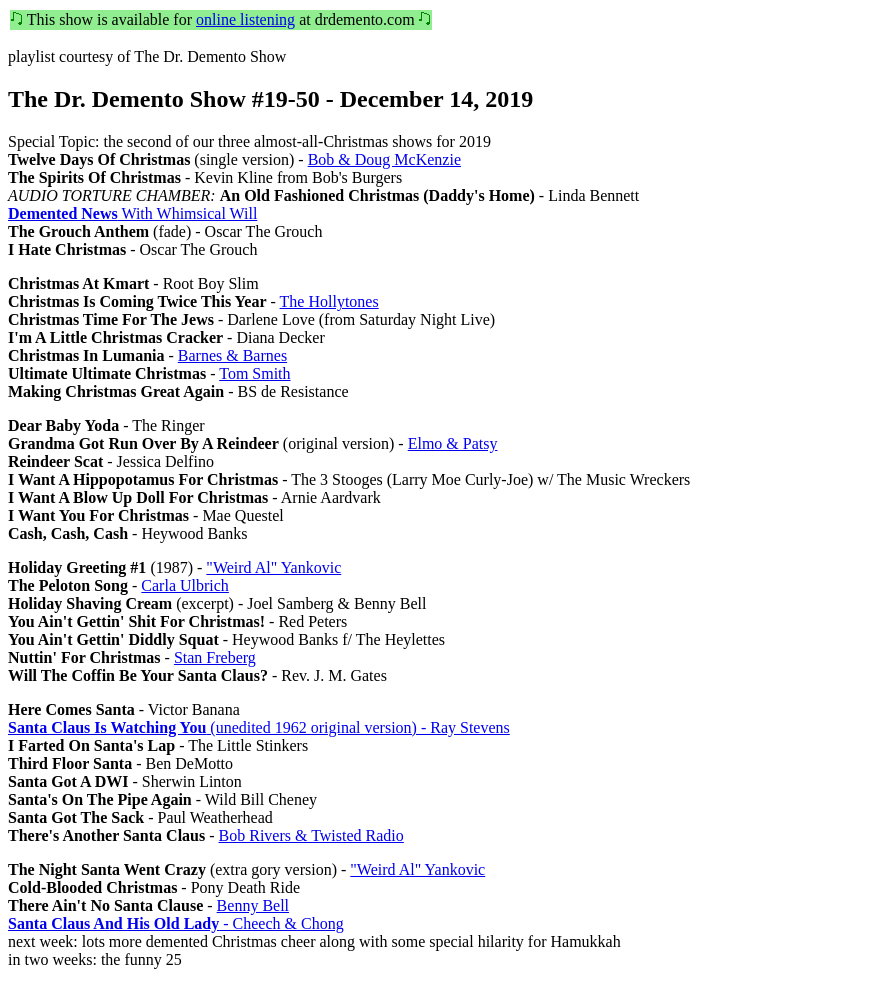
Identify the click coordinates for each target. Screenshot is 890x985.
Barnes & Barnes (232, 355)
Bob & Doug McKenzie (384, 159)
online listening (245, 19)
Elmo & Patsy (453, 443)
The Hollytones (329, 301)
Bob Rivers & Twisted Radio (311, 835)
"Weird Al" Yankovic (273, 567)
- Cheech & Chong (176, 923)
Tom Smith (254, 373)
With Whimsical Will (132, 213)
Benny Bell (253, 905)
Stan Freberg (215, 657)
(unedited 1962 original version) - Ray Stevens (259, 727)
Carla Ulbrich (185, 585)
